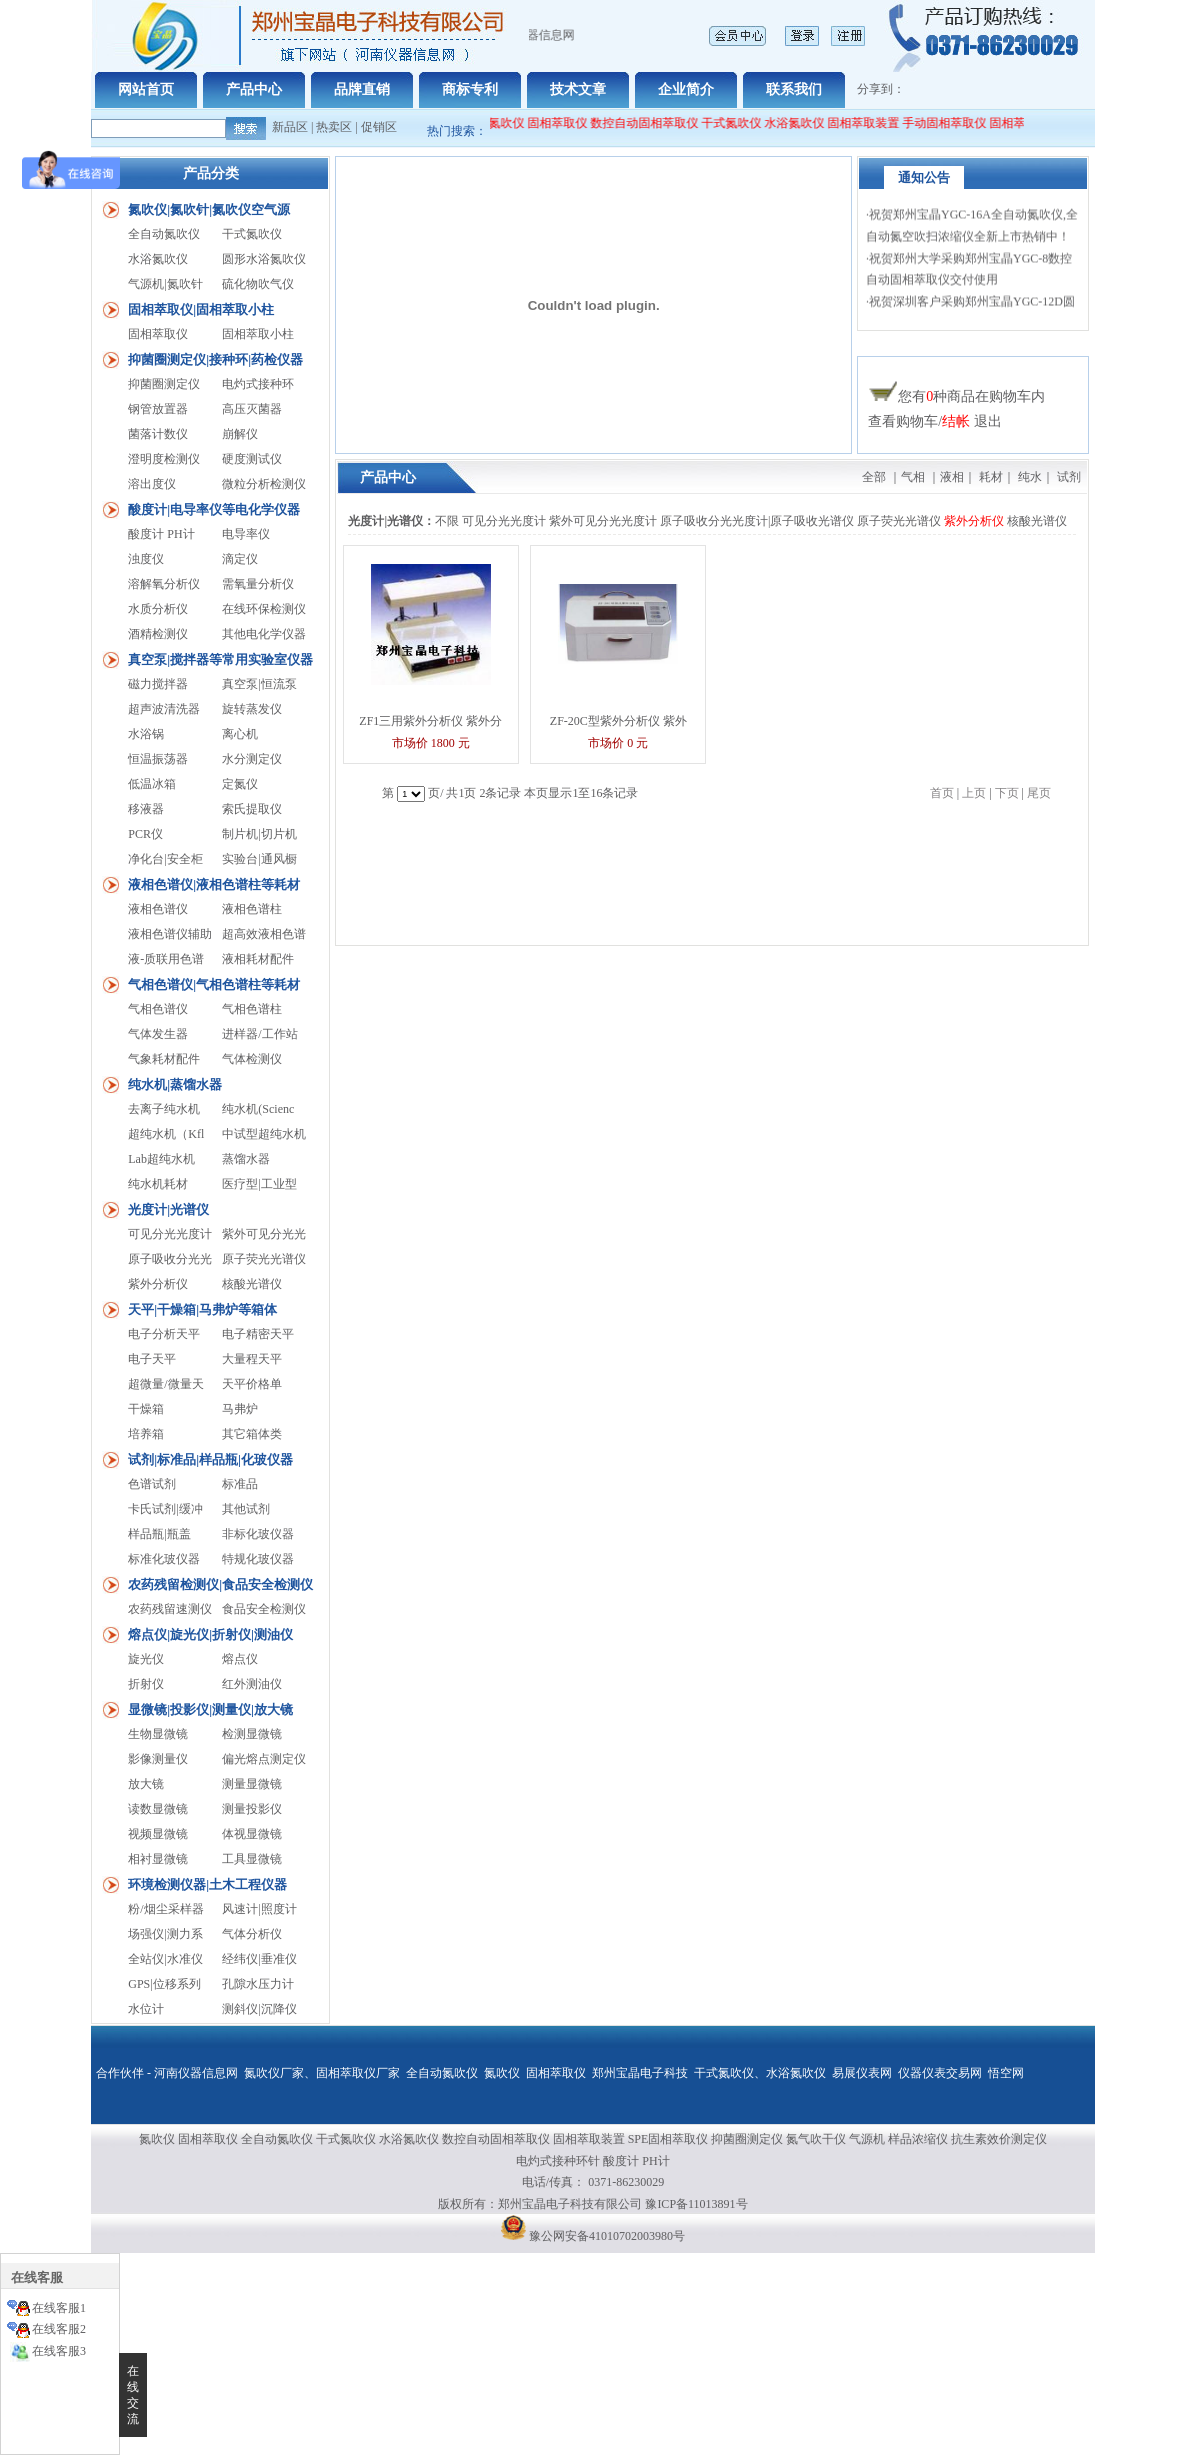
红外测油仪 (252, 1684)
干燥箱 (146, 1409)
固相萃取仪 (569, 123)
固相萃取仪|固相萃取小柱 (201, 309)
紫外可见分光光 (264, 1234)
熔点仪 (240, 1659)
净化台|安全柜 (165, 859)
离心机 (240, 734)
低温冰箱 (152, 784)
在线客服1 (59, 2308)
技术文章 (578, 89)
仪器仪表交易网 (940, 2073)
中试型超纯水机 (264, 1134)
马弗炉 (240, 1409)
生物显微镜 (158, 1734)
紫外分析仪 (158, 1284)
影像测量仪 (158, 1759)
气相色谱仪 (158, 1009)
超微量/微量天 (165, 1384)
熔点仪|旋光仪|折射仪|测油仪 (210, 1634)
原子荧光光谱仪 (264, 1259)
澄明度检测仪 (164, 459)
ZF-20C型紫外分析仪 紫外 (618, 721)
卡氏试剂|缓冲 (165, 1509)
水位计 (146, 2009)
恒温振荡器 (158, 759)
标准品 (240, 1484)
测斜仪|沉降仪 (259, 2009)
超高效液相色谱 (264, 934)
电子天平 (152, 1359)
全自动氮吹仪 (499, 123)
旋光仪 (146, 1659)
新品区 (290, 127)
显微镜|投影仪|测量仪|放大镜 (210, 1709)
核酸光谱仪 (252, 1284)
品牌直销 (362, 89)
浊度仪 (146, 559)
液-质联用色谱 (166, 959)
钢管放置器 (158, 409)
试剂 (1069, 477)
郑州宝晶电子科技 (640, 2073)
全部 (874, 477)
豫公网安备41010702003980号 (607, 2236)
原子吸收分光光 (170, 1259)
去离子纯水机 (164, 1109)
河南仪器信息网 (196, 2073)
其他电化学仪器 (264, 634)
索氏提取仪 (252, 809)
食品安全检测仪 (264, 1609)
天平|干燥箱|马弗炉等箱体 (202, 1309)
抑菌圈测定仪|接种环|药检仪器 (215, 359)
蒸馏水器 (246, 1159)
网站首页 (146, 89)
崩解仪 (240, 434)
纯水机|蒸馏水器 (175, 1084)
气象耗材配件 (164, 1059)
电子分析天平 (164, 1334)
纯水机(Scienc (258, 1109)
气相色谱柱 (252, 1009)
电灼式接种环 (258, 384)
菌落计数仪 (158, 434)
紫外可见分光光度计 (603, 521)
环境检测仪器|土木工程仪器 (207, 1884)
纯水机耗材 (158, 1184)
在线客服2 (59, 2329)
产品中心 (254, 89)
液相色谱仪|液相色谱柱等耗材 (214, 884)
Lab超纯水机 (161, 1159)
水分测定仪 (252, 759)
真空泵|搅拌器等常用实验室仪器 (220, 659)
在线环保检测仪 (264, 609)
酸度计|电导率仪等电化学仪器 (214, 509)
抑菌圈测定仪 (164, 384)
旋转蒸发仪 (252, 709)
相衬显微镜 (158, 1859)
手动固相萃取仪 (955, 123)
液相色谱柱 (252, 909)
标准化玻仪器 (164, 1559)
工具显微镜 (252, 1859)
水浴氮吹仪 (805, 123)
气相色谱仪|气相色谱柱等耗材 (214, 984)
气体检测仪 (252, 1059)
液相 (952, 477)
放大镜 (146, 1784)
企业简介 (686, 89)
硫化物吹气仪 (258, 284)
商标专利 (470, 89)
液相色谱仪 (158, 909)
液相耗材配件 (258, 959)
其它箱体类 (252, 1434)
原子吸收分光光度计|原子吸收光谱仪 (757, 521)
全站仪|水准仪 (165, 1959)
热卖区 (334, 127)
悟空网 (1006, 2073)
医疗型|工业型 (259, 1184)
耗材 (991, 477)
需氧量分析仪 (258, 584)
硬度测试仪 (252, 459)
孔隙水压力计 (258, 1984)
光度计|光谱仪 (168, 1209)
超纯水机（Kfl (166, 1134)
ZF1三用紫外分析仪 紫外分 (430, 721)
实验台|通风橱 (259, 859)
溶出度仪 (152, 484)
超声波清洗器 (164, 709)
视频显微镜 (158, 1834)
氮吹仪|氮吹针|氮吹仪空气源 (209, 209)
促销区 (379, 127)
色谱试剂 (152, 1484)
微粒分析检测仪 (264, 484)
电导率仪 (246, 534)
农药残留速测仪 (170, 1609)
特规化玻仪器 (258, 1559)
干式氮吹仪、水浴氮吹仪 (760, 2073)
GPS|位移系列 (164, 1984)
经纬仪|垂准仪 (259, 1959)
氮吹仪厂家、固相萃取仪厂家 (322, 2073)
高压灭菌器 (252, 409)
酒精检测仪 (158, 634)
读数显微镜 (158, 1809)
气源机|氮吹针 (165, 284)
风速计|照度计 (259, 1909)
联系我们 (794, 89)
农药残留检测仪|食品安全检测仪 (220, 1584)
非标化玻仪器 (258, 1534)
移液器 (146, 809)
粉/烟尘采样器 (165, 1909)
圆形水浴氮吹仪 (264, 259)
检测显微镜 (252, 1734)
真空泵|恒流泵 (259, 684)
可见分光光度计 (170, 1234)
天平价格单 (252, 1384)
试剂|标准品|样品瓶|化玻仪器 (210, 1459)
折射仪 (146, 1684)
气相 (913, 477)
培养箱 (146, 1434)
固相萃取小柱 (258, 334)
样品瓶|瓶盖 (159, 1534)
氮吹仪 (502, 2073)
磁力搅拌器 (158, 684)
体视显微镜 (252, 1834)
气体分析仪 (252, 1934)
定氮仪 (240, 784)
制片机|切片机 (259, 834)
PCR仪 (145, 834)
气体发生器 (158, 1034)
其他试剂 (246, 1509)
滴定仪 (240, 559)
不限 (447, 521)
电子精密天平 (258, 1334)
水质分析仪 (158, 609)
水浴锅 (146, 734)
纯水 (1030, 477)
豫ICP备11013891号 (696, 2204)
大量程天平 (252, 1359)
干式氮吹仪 (742, 123)
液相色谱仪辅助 (170, 934)
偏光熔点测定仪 (264, 1759)
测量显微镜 (252, 1784)
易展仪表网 (862, 2073)
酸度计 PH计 (161, 534)
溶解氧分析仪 (164, 584)
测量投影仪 (252, 1809)
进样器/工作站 (259, 1034)
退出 (988, 421)
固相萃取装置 (874, 123)
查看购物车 (903, 421)
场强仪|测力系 (165, 1934)
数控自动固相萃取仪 (655, 123)
